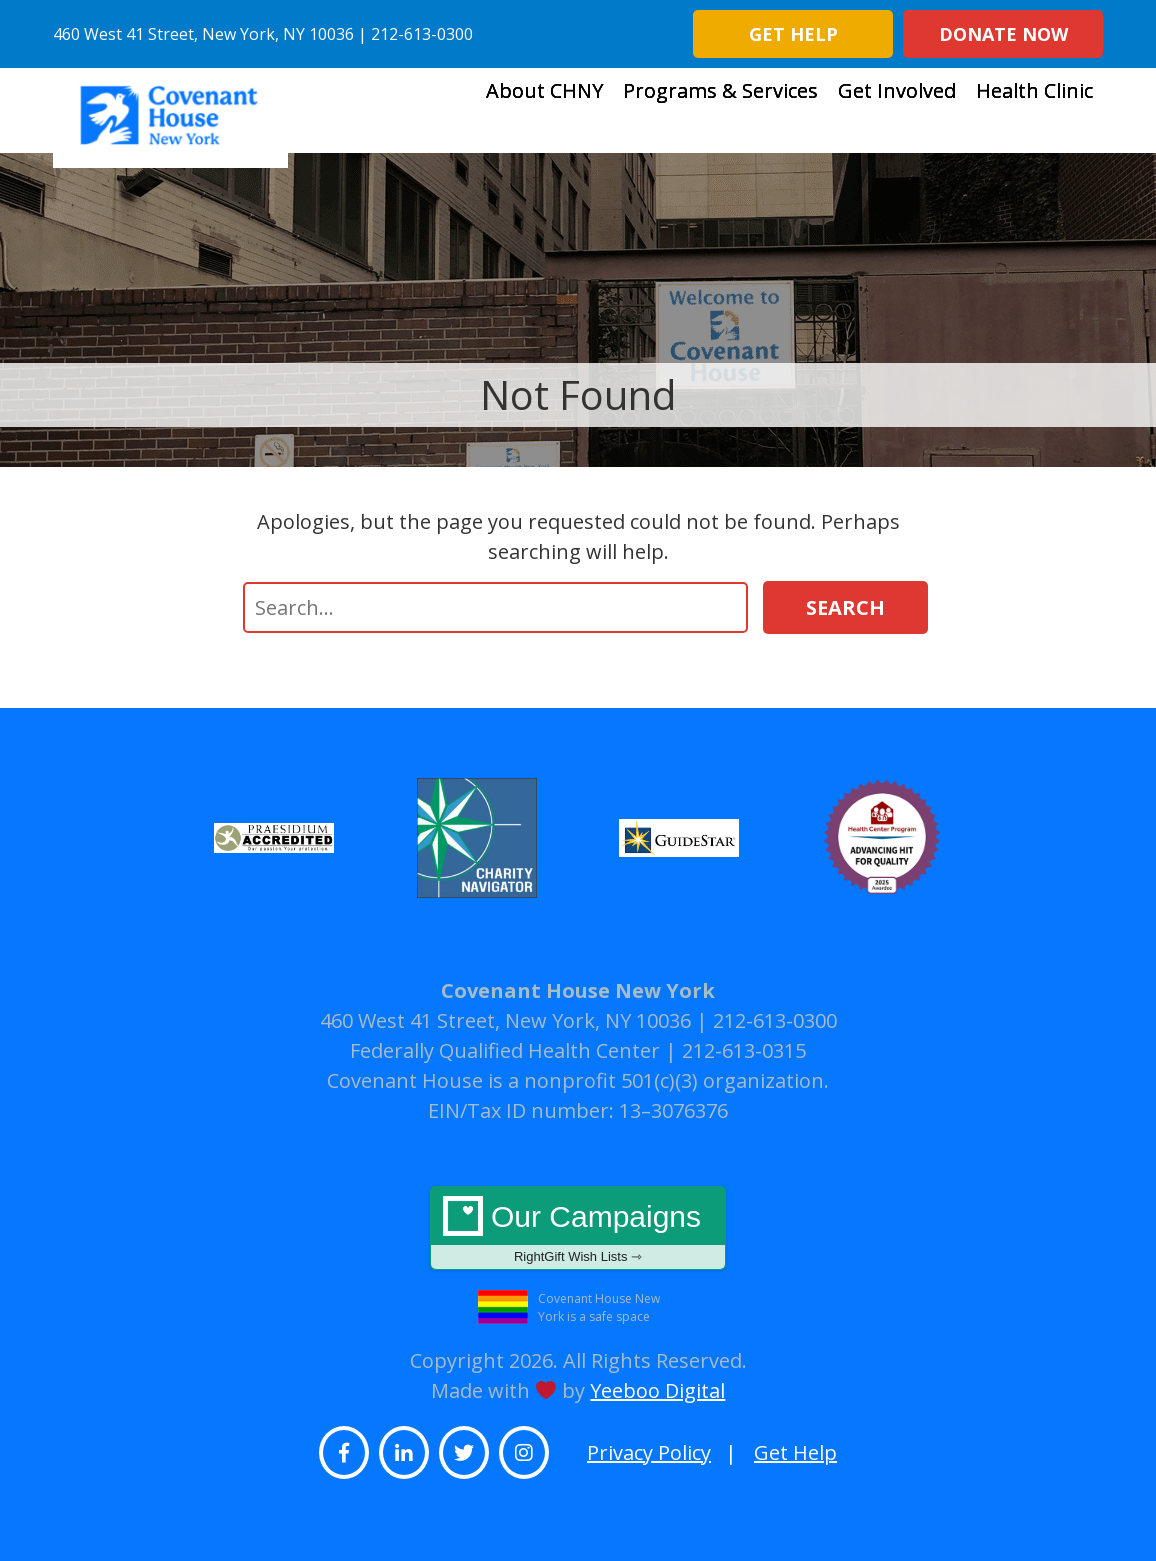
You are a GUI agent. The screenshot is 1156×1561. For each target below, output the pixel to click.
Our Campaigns (578, 1232)
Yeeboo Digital (657, 1390)
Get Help (793, 34)
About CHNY (544, 112)
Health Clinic (1034, 112)
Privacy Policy (649, 1452)
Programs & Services (720, 112)
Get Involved (897, 112)
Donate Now (1003, 34)
